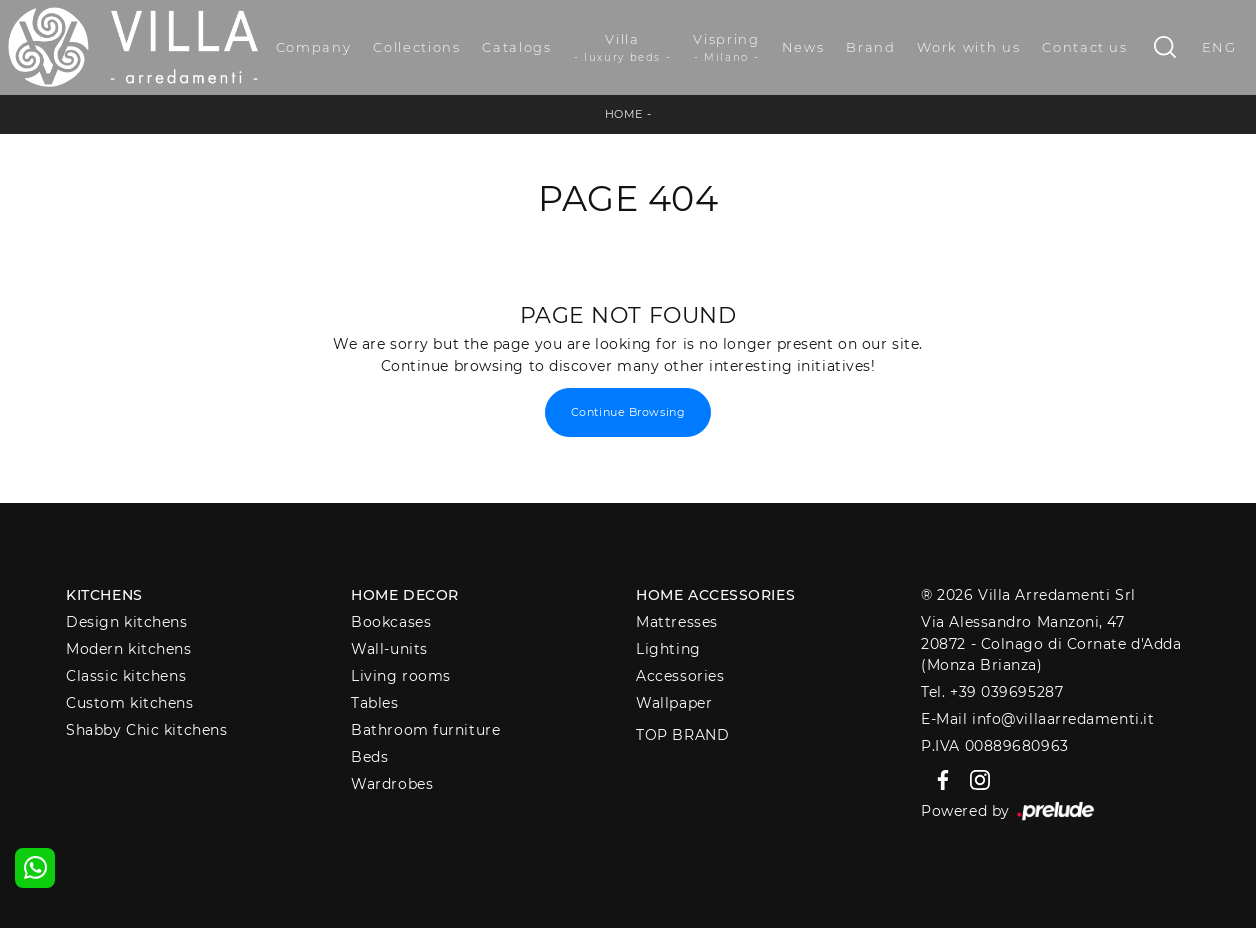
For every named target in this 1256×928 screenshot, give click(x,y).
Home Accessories (715, 595)
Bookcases (391, 622)
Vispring (726, 48)
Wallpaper (674, 703)
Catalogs (516, 47)
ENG (1219, 47)
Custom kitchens (129, 703)
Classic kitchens (126, 676)
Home (624, 114)
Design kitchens (126, 622)
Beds (369, 757)
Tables (374, 703)
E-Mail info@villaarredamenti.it (1037, 719)
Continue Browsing (628, 412)
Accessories (680, 676)
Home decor (405, 595)
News (803, 47)
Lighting (668, 649)
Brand (870, 47)
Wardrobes (392, 784)
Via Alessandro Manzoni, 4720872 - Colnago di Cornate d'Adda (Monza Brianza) (1051, 643)
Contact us (1085, 47)
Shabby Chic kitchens (146, 730)
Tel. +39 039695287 (992, 692)
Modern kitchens (128, 649)
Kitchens (104, 595)
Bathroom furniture (425, 730)
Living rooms (401, 676)
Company (314, 47)
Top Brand (682, 735)
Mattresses (677, 622)
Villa (623, 48)
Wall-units (389, 649)
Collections (416, 47)
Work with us (968, 47)
